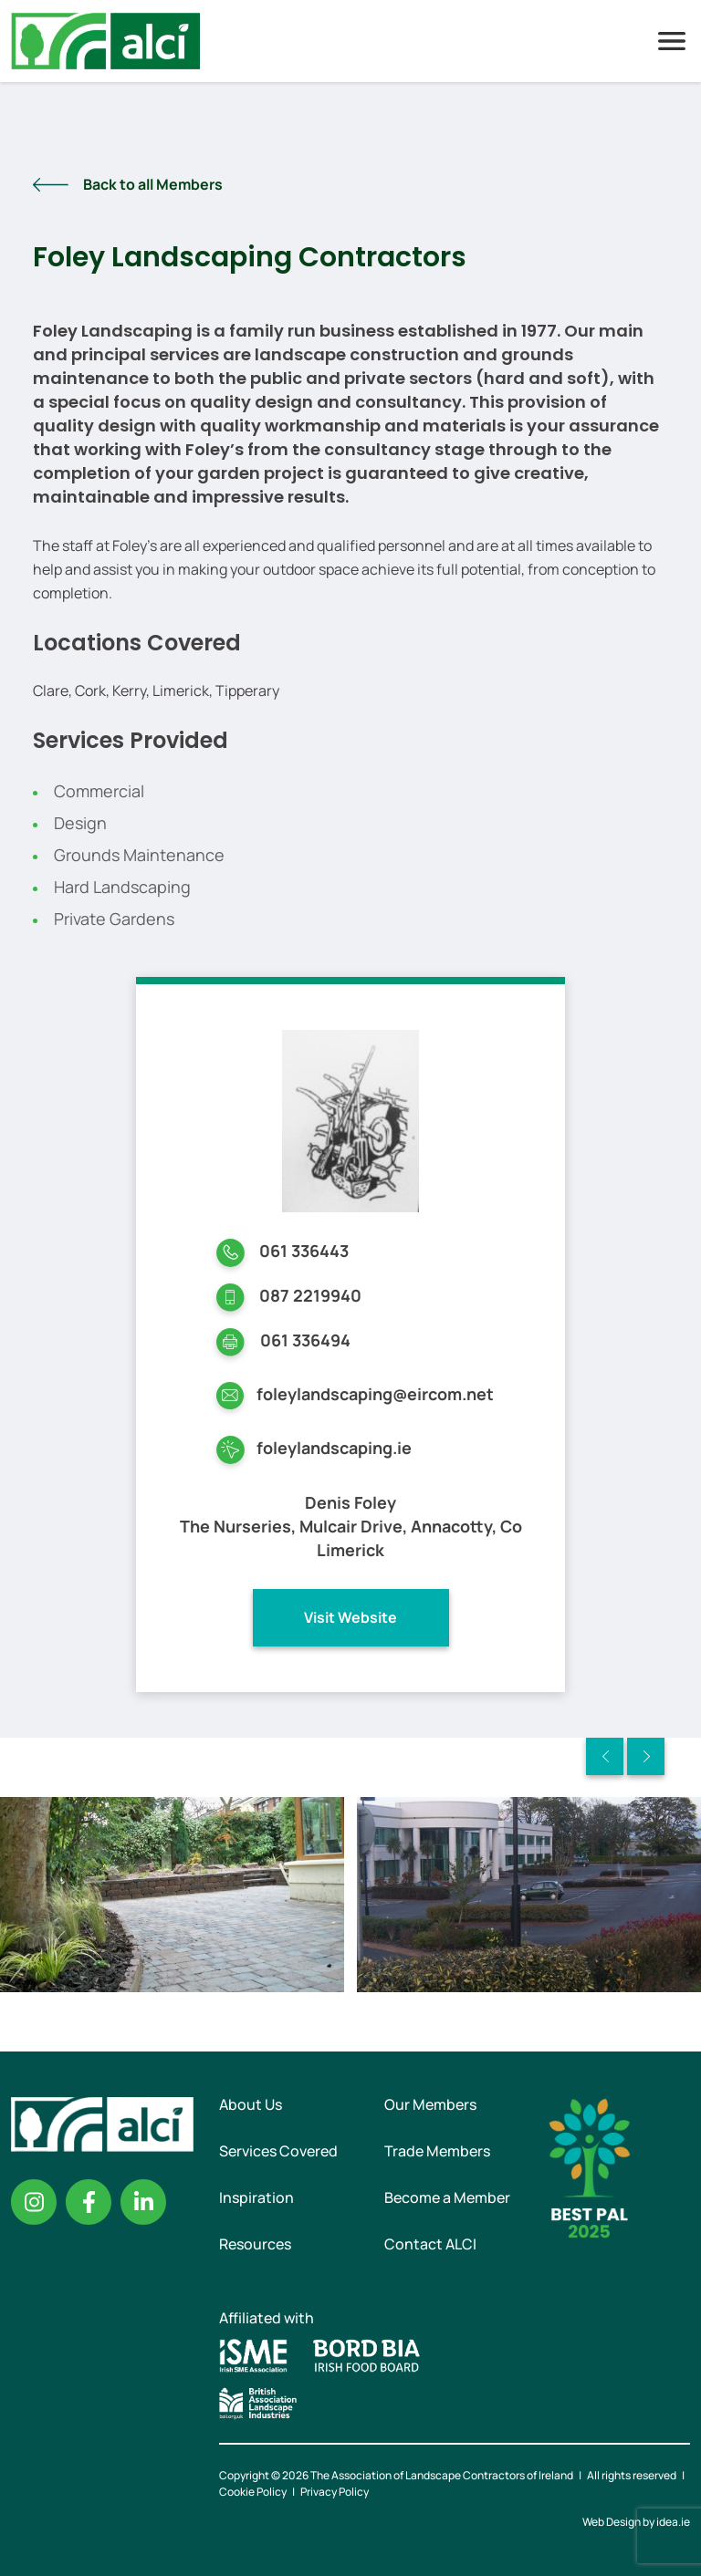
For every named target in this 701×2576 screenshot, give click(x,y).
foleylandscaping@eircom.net (375, 1394)
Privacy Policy (334, 2491)
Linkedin (143, 2202)
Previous (604, 1756)
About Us (250, 2104)
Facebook (88, 2202)
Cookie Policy (253, 2491)
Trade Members (437, 2151)
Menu (672, 41)
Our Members (430, 2104)
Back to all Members (153, 184)
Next (645, 1756)
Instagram (34, 2202)
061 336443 (304, 1251)
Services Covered (278, 2151)
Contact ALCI (430, 2244)
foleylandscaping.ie (334, 1448)
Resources (255, 2244)
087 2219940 (310, 1295)
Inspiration (256, 2197)
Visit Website (350, 1617)
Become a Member (447, 2197)
